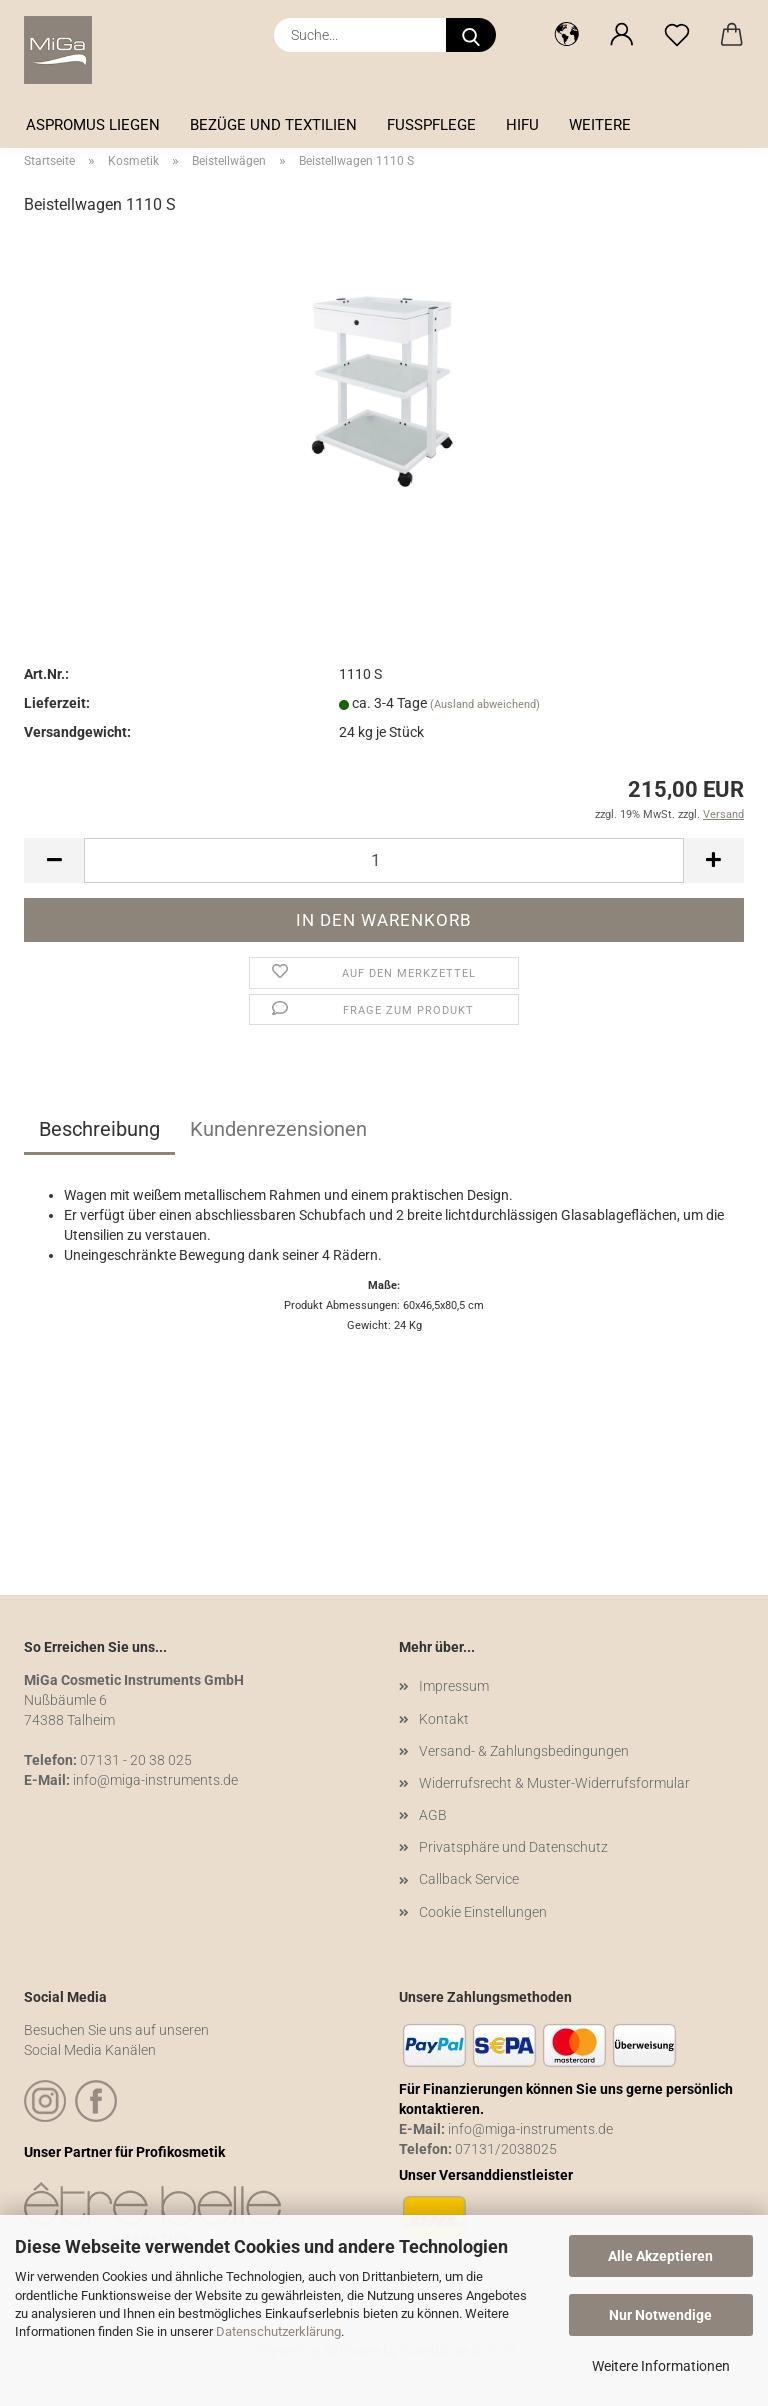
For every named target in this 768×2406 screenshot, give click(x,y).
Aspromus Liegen (93, 125)
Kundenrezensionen (278, 1129)
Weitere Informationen (661, 2366)
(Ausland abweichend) (485, 704)
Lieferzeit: (57, 703)
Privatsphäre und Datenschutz (513, 1847)
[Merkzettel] (676, 35)
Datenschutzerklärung (278, 2331)
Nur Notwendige (660, 2315)
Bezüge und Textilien (273, 125)
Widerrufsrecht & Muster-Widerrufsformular (554, 1783)
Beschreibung (99, 1129)
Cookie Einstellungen (483, 1912)
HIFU (522, 125)
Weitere (600, 125)
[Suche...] (471, 35)
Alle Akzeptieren (660, 2256)
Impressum (454, 1686)
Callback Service (469, 1879)
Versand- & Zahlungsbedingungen (524, 1751)
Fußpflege (431, 125)
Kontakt (444, 1719)
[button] (566, 35)
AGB (433, 1815)
